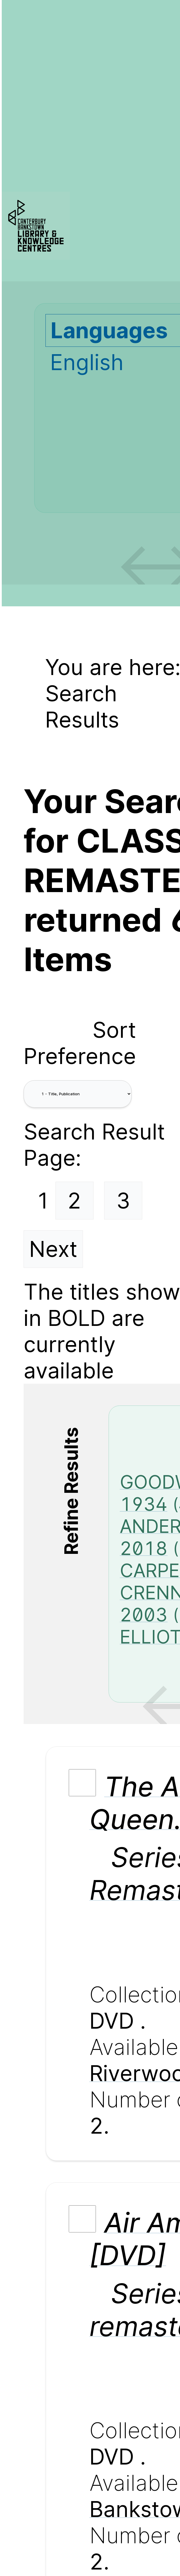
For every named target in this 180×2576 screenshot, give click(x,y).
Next (53, 1249)
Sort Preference (80, 1043)
